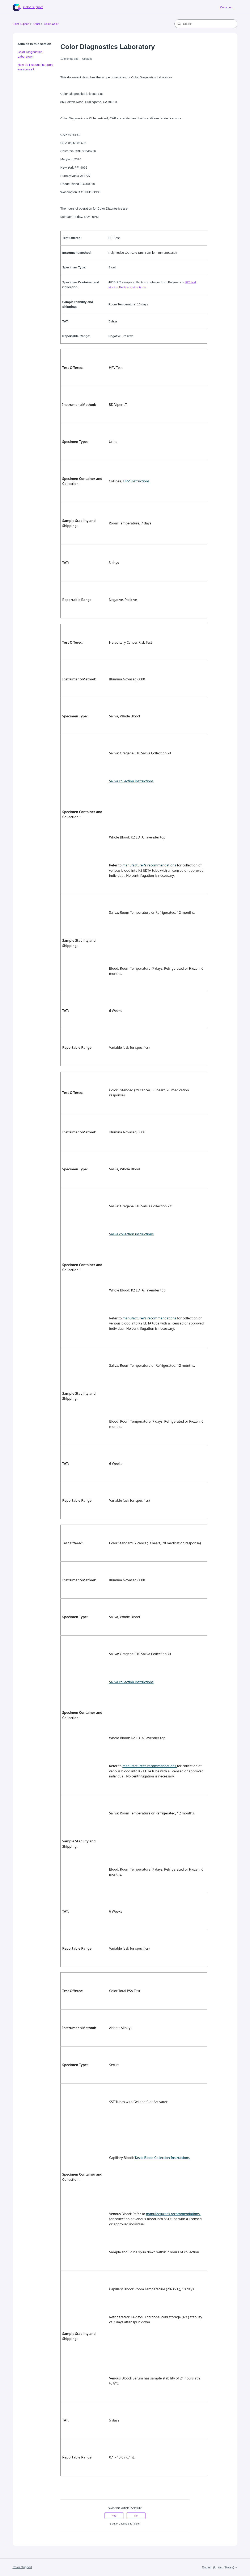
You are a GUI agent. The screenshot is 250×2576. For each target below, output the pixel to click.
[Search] (206, 24)
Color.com (226, 7)
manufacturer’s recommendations (149, 865)
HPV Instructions (136, 481)
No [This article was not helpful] (135, 2515)
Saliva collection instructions (131, 781)
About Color (51, 23)
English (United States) (220, 2567)
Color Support (21, 23)
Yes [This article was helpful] (114, 2515)
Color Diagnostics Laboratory (30, 54)
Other (36, 23)
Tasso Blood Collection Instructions (162, 2157)
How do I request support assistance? (35, 67)
